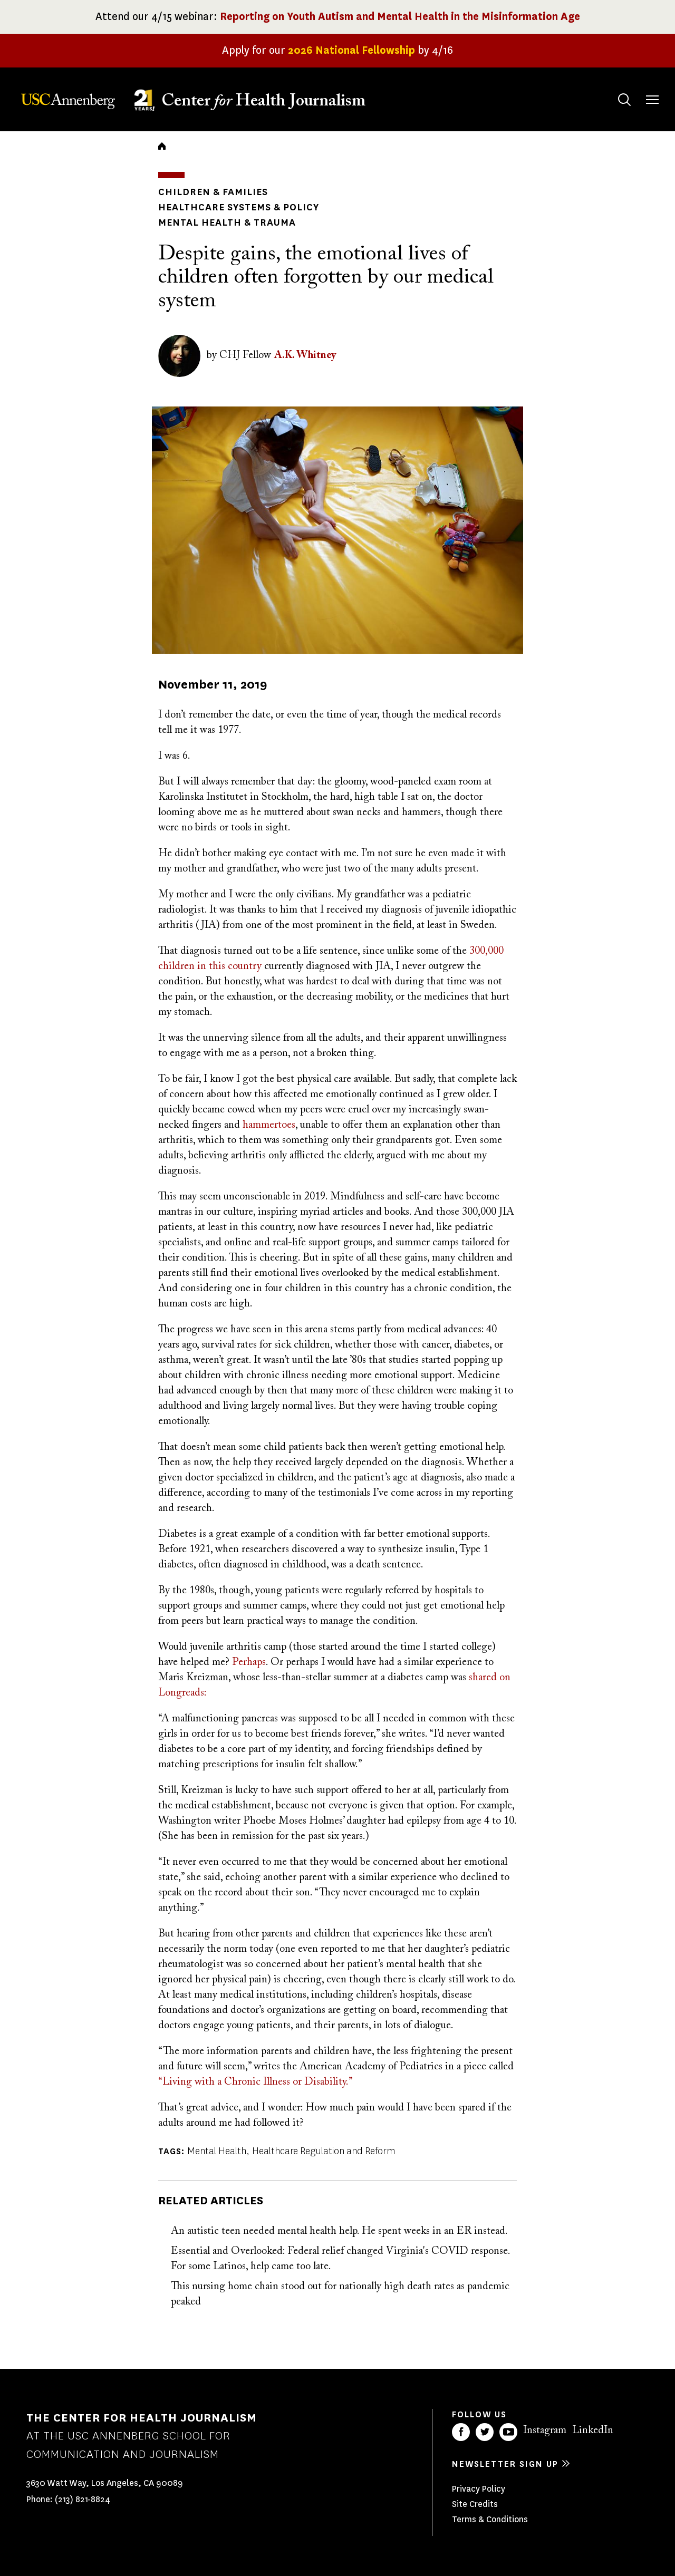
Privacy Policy (478, 2488)
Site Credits (475, 2504)
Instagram (544, 2430)
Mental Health (216, 2151)
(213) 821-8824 (82, 2499)
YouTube (508, 2432)
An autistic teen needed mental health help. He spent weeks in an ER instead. (339, 2231)
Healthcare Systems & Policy (238, 207)
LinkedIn (592, 2430)
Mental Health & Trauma (227, 222)
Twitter (485, 2432)
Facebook (461, 2432)
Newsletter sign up (505, 2464)
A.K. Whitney (305, 355)
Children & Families (213, 192)
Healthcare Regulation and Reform (323, 2151)
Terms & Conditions (490, 2519)
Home (162, 146)
